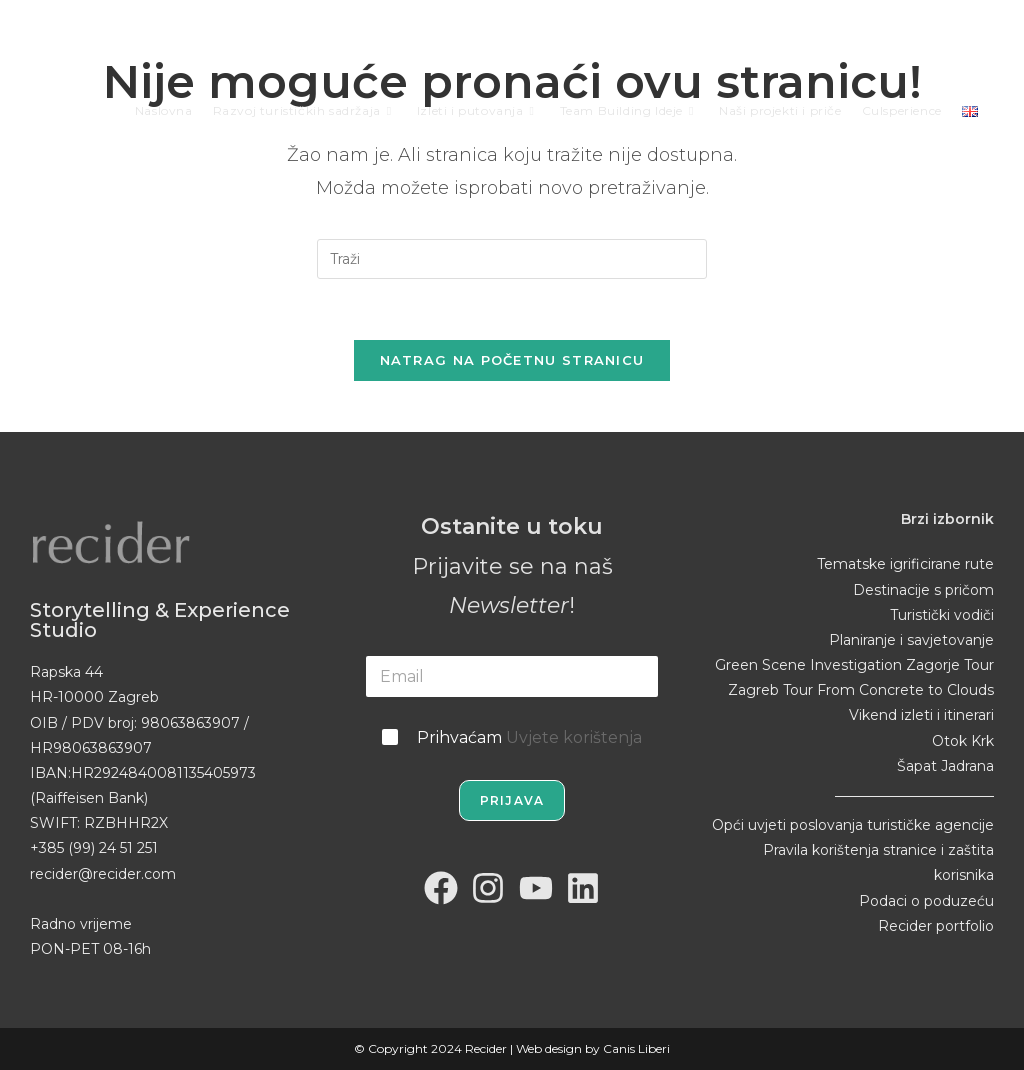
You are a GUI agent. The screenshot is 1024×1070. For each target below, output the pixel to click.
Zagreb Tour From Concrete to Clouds (861, 690)
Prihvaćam (529, 737)
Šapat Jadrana (945, 766)
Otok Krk (963, 741)
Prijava (512, 800)
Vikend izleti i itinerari (921, 715)
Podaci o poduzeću (926, 901)
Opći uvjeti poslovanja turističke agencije (853, 825)
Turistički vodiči (942, 615)
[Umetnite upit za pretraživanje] (512, 259)
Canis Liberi (636, 1048)
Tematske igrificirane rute (905, 564)
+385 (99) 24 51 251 (94, 848)
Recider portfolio (936, 926)
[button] (30, 1039)
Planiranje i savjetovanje (911, 640)
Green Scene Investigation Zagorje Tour (854, 665)
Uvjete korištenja (574, 737)
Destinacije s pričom (923, 590)
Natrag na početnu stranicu (512, 360)
